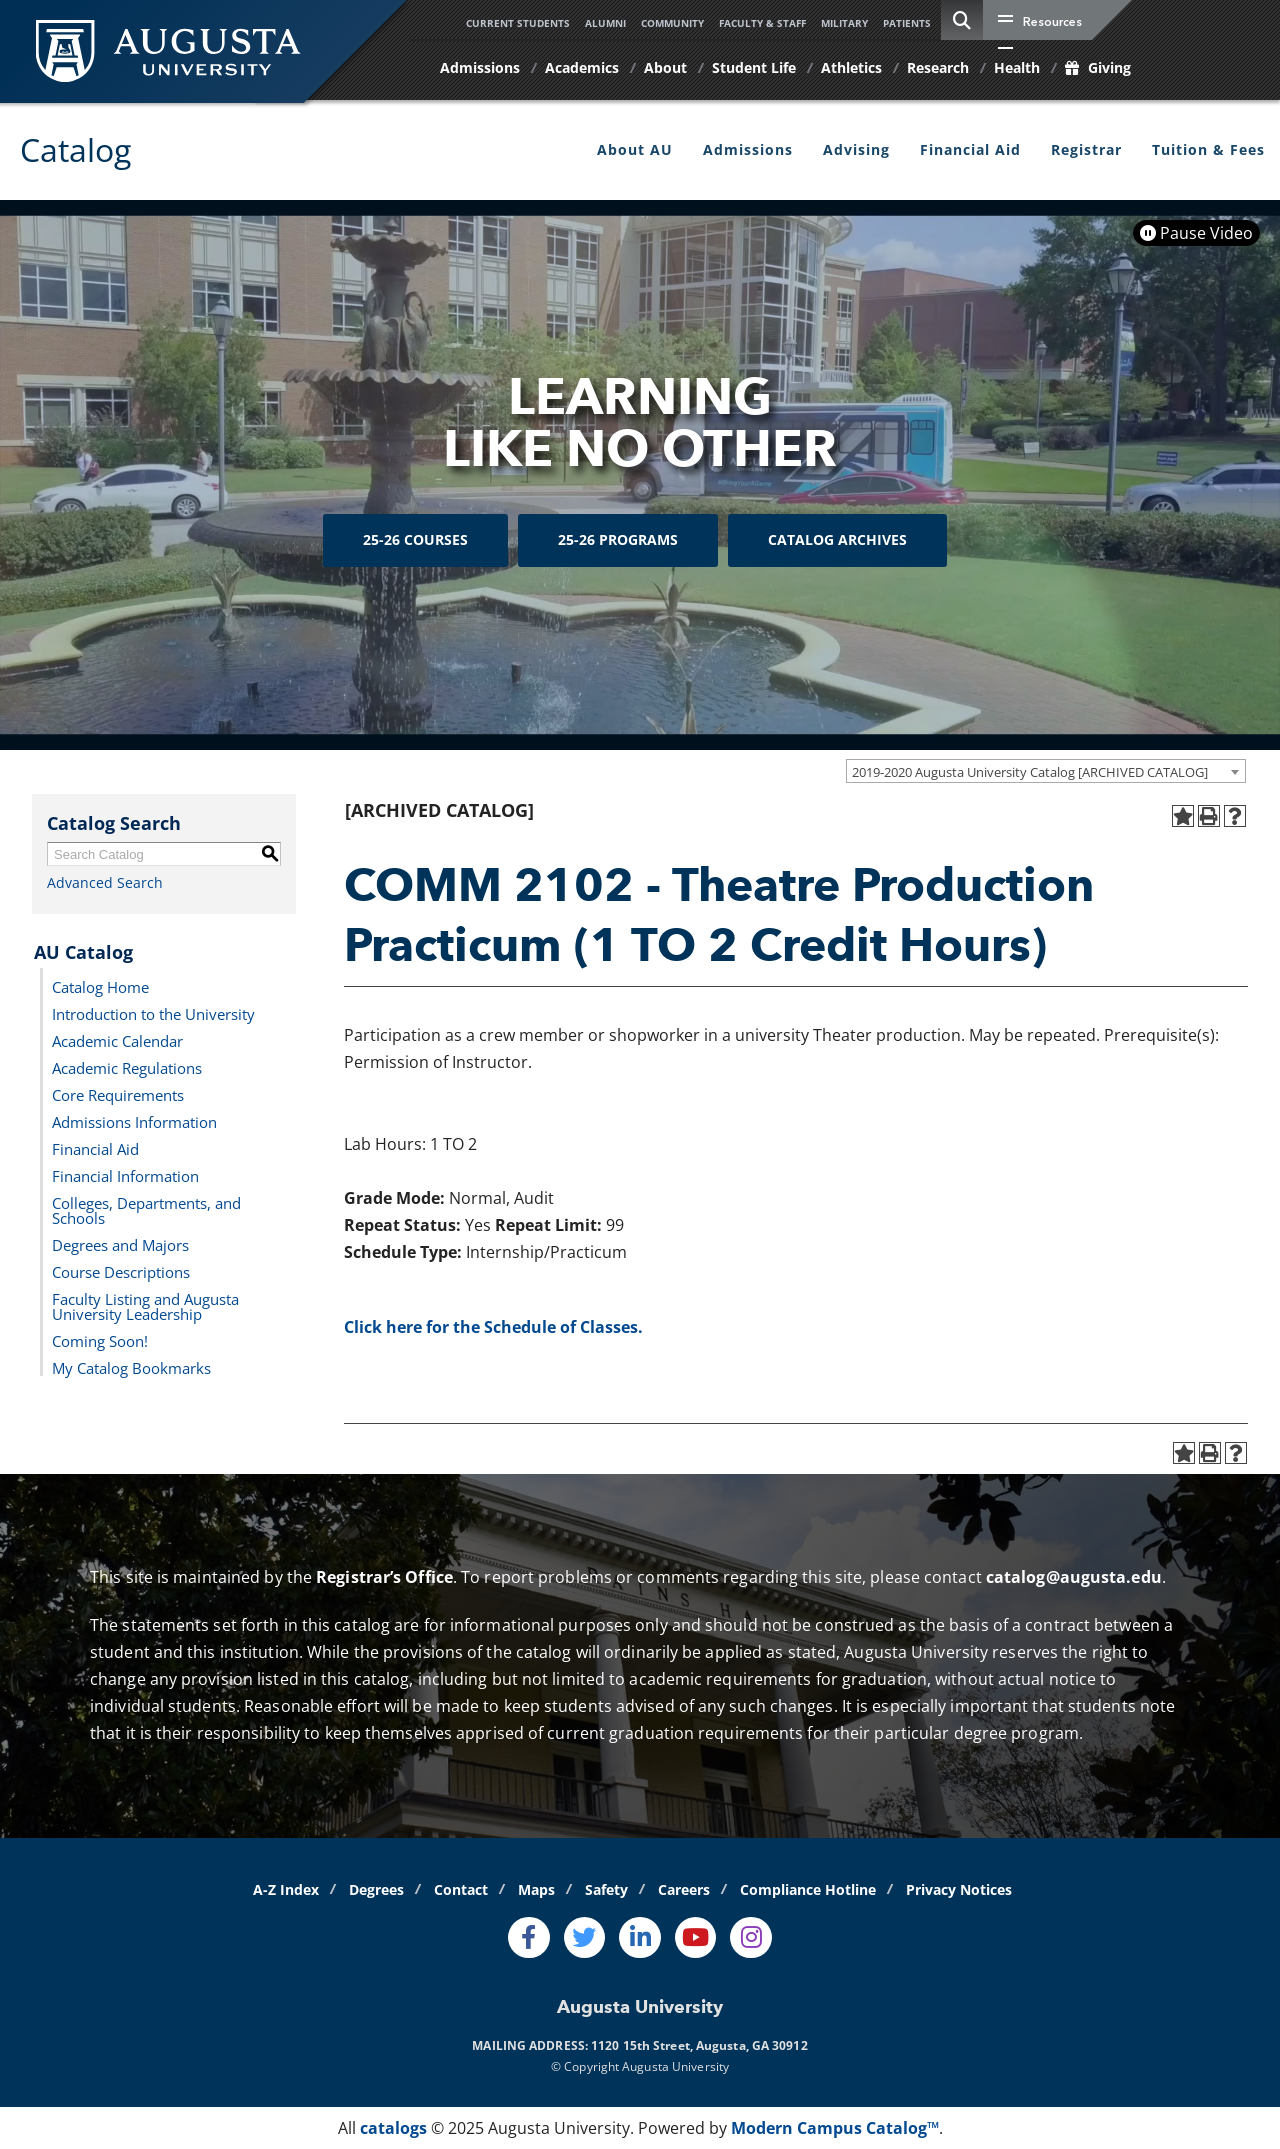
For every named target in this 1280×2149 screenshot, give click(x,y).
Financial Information (125, 1175)
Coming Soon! (100, 1340)
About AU (635, 149)
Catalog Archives (837, 540)
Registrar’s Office (384, 1577)
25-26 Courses (415, 540)
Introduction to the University (153, 1013)
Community (672, 23)
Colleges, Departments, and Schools (146, 1209)
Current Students (518, 23)
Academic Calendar (117, 1040)
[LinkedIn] (640, 1938)
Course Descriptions (121, 1271)
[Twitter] (585, 1938)
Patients (907, 23)
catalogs (393, 2128)
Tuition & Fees (1208, 149)
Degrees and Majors (120, 1244)
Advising (856, 149)
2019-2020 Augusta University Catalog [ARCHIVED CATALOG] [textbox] (1030, 772)
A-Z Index (286, 1889)
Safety (606, 1889)
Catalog (75, 149)
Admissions (748, 149)
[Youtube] (696, 1938)
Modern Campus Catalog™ (835, 2128)
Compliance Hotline (808, 1889)
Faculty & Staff (762, 23)
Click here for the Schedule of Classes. (493, 1327)
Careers (684, 1889)
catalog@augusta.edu (1074, 1577)
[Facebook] (529, 1938)
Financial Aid (970, 149)
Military (844, 23)
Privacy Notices (959, 1889)
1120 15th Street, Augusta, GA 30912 (699, 2045)
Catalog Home (100, 986)
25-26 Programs (618, 540)
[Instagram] (751, 1938)
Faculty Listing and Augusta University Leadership (145, 1305)
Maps (536, 1889)
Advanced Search (105, 882)
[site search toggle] (962, 20)
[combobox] (1046, 771)
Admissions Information (134, 1121)
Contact (461, 1889)
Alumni (605, 23)
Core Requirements (118, 1094)
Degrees (376, 1889)
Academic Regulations (127, 1067)
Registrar (1086, 149)
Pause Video (1196, 233)
